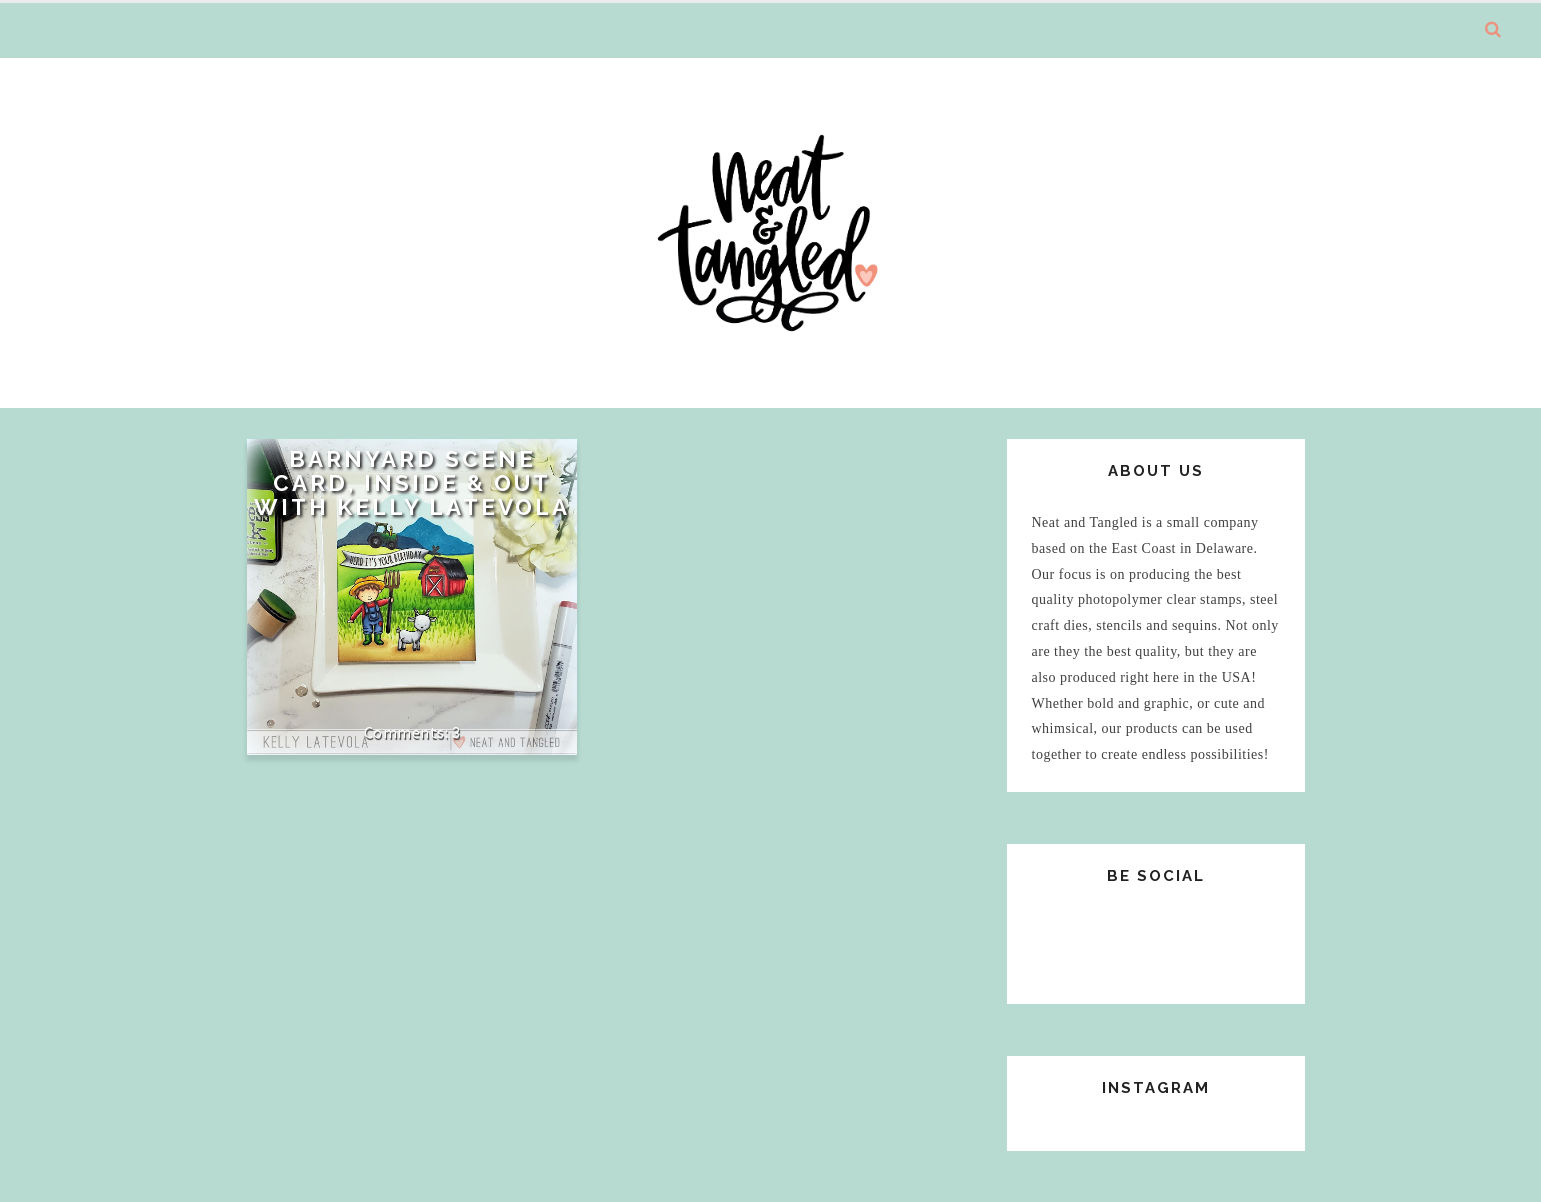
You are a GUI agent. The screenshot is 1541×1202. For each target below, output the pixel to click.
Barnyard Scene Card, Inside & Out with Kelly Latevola (412, 483)
